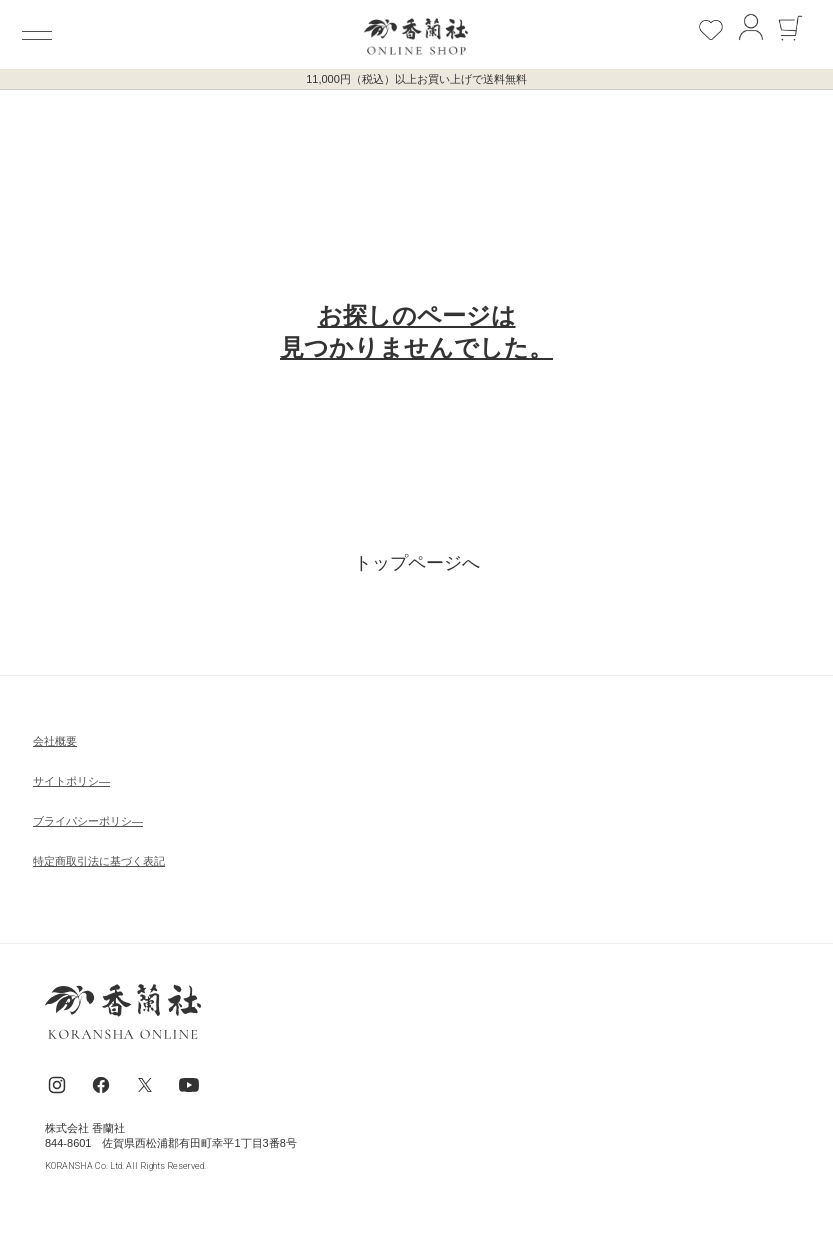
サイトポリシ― (71, 781)
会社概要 (55, 741)
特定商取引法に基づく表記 (99, 861)
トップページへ (417, 563)
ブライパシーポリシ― (88, 821)
